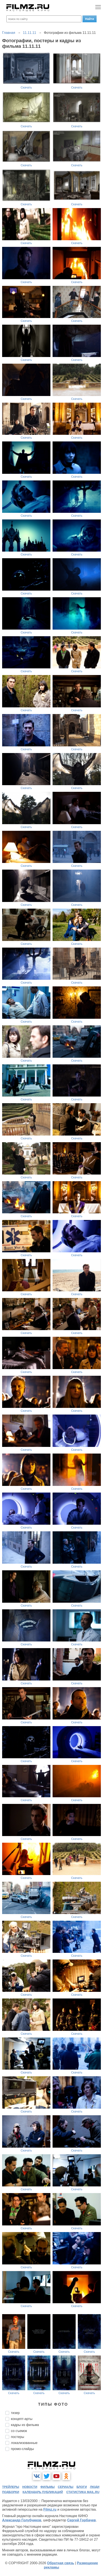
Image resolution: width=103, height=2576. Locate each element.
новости (29, 2487)
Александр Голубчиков (21, 2520)
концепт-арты (21, 2419)
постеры (17, 2437)
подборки (10, 2492)
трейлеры (10, 2487)
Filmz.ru (49, 2509)
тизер (15, 2413)
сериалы (66, 2487)
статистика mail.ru (82, 2492)
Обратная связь (60, 2563)
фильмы (47, 2487)
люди (94, 2487)
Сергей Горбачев (81, 2520)
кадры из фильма (25, 2425)
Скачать (26, 87)
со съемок (19, 2431)
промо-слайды (22, 2449)
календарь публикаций (43, 2492)
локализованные (24, 2443)
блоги (82, 2487)
